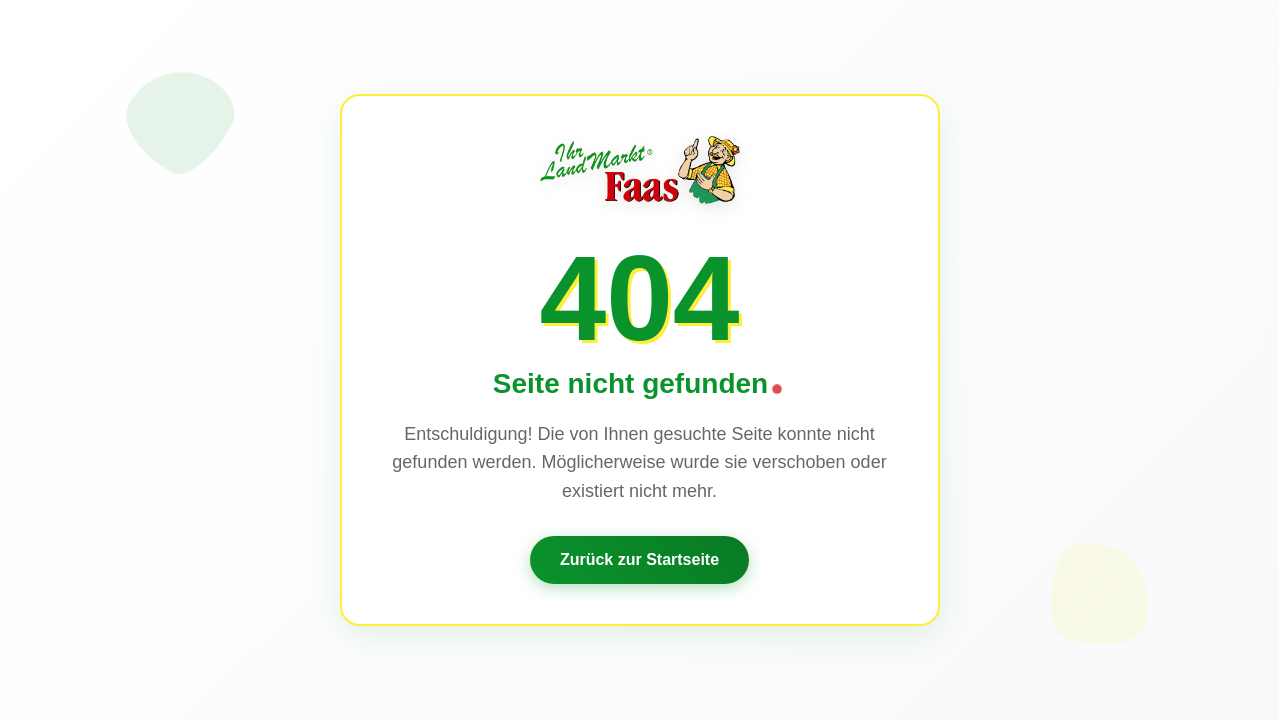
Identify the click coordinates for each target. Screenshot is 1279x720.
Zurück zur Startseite (639, 559)
